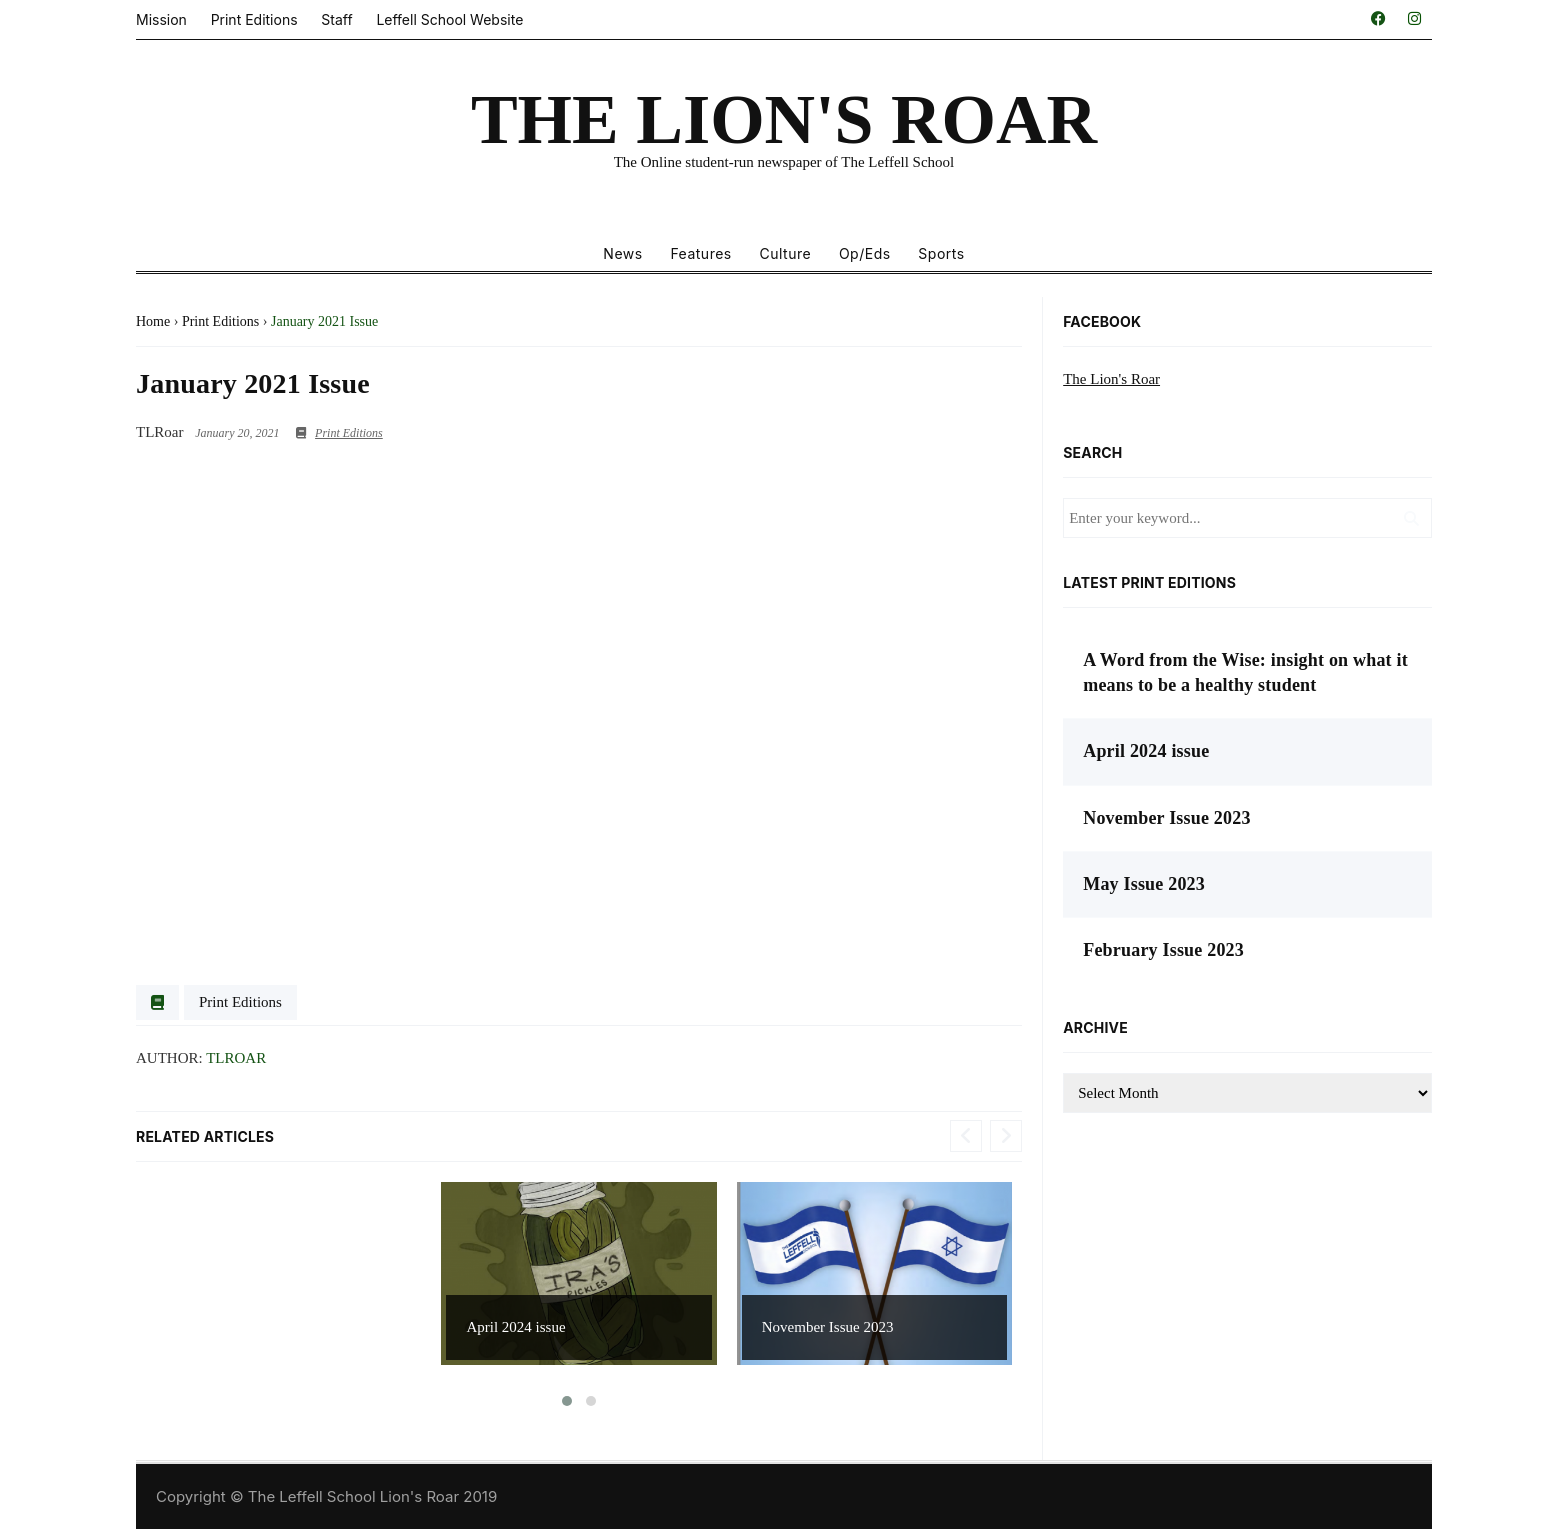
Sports (941, 253)
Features (700, 253)
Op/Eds (865, 253)
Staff (336, 19)
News (622, 253)
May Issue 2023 (1144, 884)
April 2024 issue (515, 1327)
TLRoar (236, 1058)
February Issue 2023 (1163, 950)
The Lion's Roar (1111, 379)
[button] (567, 1401)
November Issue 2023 (828, 1327)
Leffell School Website (449, 19)
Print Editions (254, 19)
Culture (785, 253)
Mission (161, 19)
